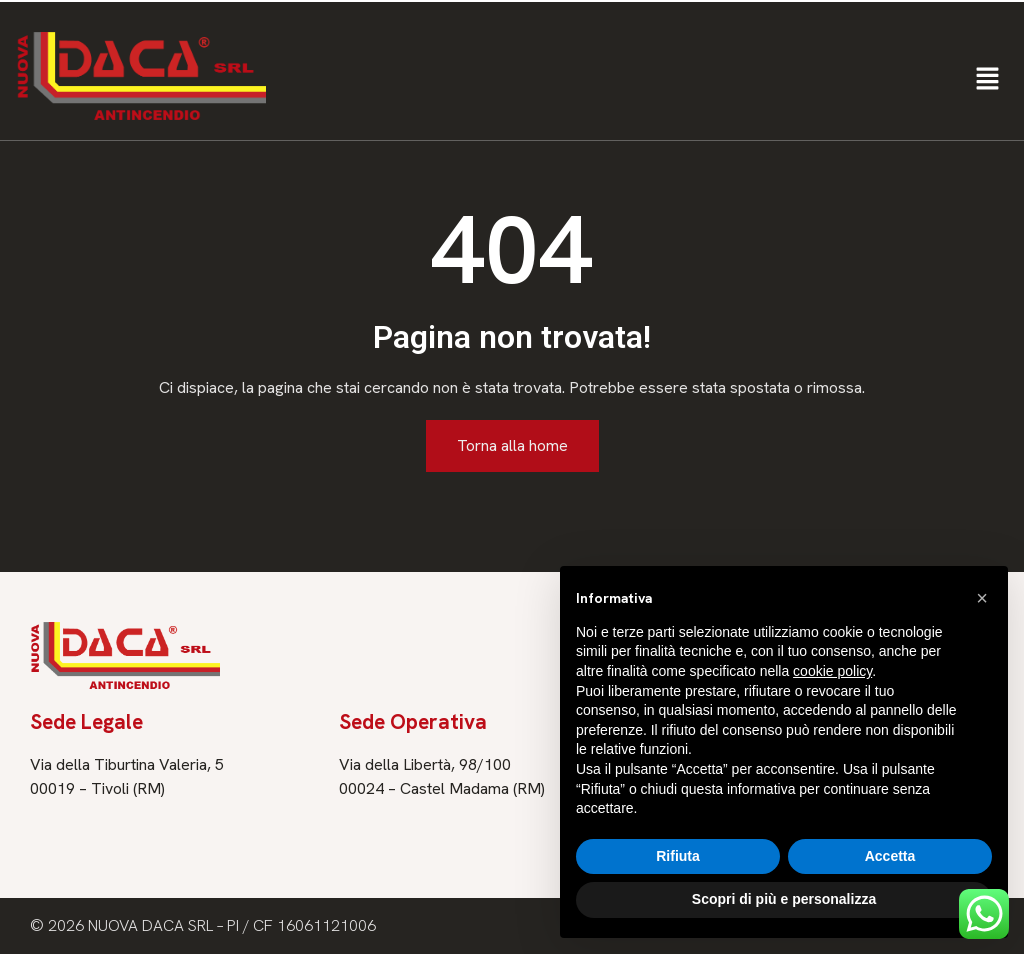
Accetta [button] (890, 856)
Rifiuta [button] (678, 856)
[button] (988, 80)
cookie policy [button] (832, 671)
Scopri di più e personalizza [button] (784, 899)
